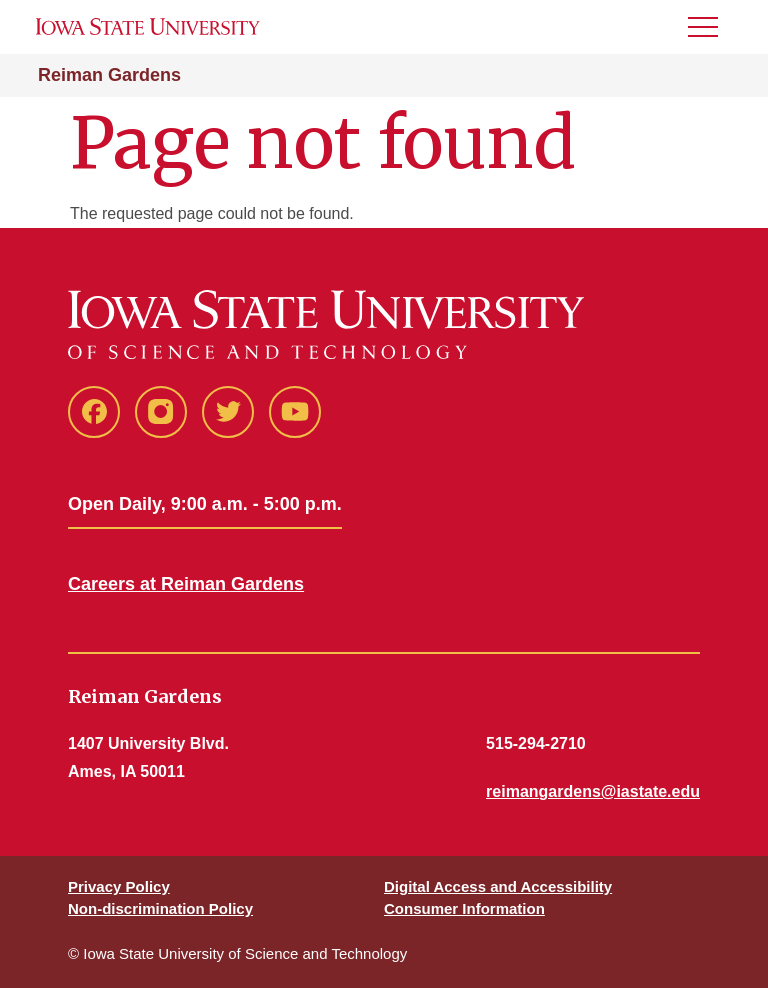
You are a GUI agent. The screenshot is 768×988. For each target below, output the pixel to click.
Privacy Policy (119, 886)
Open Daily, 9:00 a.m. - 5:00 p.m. (205, 504)
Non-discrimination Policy (160, 908)
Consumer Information (464, 908)
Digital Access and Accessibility (498, 886)
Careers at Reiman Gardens (186, 584)
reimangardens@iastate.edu (593, 791)
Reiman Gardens (109, 75)
